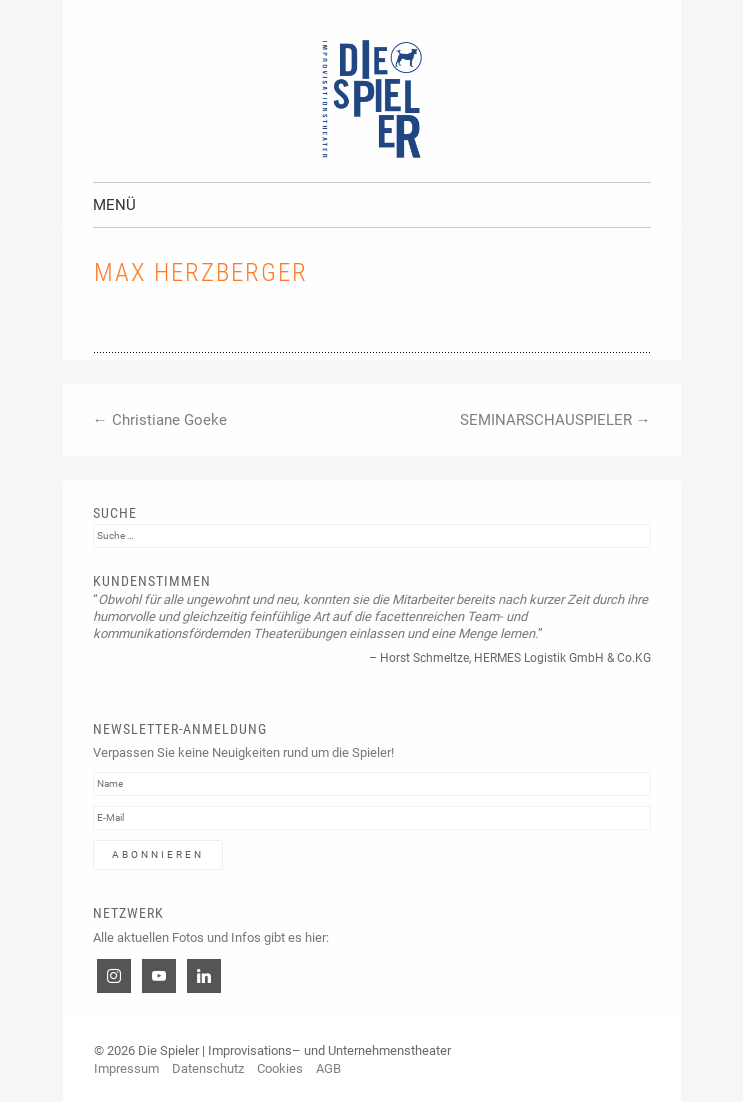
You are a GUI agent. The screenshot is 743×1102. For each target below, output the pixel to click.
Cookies (280, 1068)
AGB (328, 1068)
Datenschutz (208, 1068)
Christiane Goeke (160, 420)
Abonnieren (158, 854)
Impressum (126, 1068)
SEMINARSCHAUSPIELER (555, 420)
